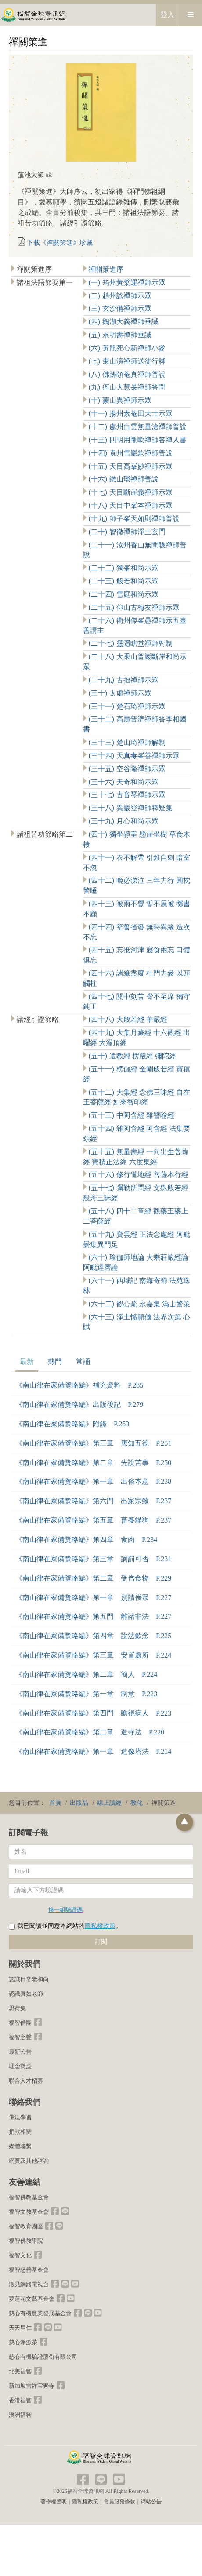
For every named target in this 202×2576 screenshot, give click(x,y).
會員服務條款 (119, 2502)
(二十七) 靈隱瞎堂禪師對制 (130, 643)
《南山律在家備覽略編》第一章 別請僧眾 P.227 (93, 1597)
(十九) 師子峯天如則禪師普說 (133, 518)
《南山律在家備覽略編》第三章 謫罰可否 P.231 (93, 1559)
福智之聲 (20, 2037)
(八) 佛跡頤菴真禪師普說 (126, 374)
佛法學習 (20, 2117)
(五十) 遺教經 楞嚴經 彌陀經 (131, 1056)
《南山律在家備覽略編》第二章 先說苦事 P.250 (93, 1462)
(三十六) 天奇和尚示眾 (123, 782)
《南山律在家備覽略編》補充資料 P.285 (79, 1385)
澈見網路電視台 (29, 2284)
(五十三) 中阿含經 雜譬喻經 (130, 1115)
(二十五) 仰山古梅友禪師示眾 (133, 607)
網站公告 (151, 2502)
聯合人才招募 (26, 2080)
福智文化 (20, 2255)
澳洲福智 (20, 2415)
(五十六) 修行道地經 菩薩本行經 (137, 1174)
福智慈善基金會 (29, 2269)
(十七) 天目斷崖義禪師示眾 (130, 492)
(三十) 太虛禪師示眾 (119, 693)
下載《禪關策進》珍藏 (60, 242)
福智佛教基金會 (29, 2197)
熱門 (55, 1361)
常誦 (83, 1361)
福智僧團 (20, 2022)
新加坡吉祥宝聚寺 (31, 2386)
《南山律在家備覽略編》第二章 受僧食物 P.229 (93, 1578)
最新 (27, 1361)
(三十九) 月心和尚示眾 (123, 821)
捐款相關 (20, 2131)
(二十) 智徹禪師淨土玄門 (126, 532)
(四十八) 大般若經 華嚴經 (127, 1019)
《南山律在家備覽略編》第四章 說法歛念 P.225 (93, 1636)
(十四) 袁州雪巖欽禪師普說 (130, 453)
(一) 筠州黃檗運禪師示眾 (126, 282)
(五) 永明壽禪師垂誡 (119, 335)
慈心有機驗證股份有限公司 (43, 2357)
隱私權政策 (100, 1926)
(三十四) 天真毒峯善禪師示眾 (133, 755)
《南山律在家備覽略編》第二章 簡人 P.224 (86, 1674)
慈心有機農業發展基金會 (40, 2313)
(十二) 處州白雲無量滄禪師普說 (137, 426)
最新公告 (20, 2051)
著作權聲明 (53, 2502)
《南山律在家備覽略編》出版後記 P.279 (79, 1404)
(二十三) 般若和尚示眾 (123, 581)
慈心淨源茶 (23, 2342)
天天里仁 (20, 2328)
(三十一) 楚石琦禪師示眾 (126, 706)
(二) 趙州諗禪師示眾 (119, 295)
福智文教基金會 (29, 2211)
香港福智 (20, 2400)
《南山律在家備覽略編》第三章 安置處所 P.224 (93, 1655)
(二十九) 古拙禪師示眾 (123, 680)
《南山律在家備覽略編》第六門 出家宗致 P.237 (93, 1501)
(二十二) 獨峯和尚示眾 (123, 568)
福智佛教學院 (26, 2240)
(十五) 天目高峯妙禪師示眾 (130, 466)
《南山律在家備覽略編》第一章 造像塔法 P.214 (93, 1751)
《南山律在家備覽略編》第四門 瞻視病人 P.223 (93, 1713)
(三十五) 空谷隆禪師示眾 (126, 768)
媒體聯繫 (20, 2146)
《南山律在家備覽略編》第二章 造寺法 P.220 (89, 1732)
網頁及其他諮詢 (29, 2160)
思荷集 (17, 2008)
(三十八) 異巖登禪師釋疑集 (130, 808)
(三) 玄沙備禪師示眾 (119, 308)
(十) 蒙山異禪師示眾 (119, 400)
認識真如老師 (26, 1993)
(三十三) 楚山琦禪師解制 (126, 742)
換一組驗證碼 (65, 1909)
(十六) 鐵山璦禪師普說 (123, 479)
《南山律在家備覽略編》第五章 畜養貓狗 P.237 (93, 1520)
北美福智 (20, 2371)
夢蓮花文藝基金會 (31, 2298)
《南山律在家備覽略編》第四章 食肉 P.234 (86, 1539)
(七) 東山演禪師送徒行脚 (126, 361)
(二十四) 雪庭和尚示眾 (123, 594)
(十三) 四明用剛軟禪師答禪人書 (137, 440)
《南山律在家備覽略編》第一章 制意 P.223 (86, 1694)
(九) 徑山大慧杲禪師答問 (126, 387)
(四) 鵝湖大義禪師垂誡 (123, 321)
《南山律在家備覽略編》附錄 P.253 (72, 1424)
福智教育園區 (26, 2226)
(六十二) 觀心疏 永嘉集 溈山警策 (138, 1304)
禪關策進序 (105, 269)
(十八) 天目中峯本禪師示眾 (130, 505)
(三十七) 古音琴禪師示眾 (126, 794)
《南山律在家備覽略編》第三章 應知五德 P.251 (93, 1443)
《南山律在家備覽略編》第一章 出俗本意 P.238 (93, 1481)
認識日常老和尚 (29, 1979)
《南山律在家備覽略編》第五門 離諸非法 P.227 (93, 1616)
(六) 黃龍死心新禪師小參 (126, 348)
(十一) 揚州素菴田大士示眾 (130, 413)
